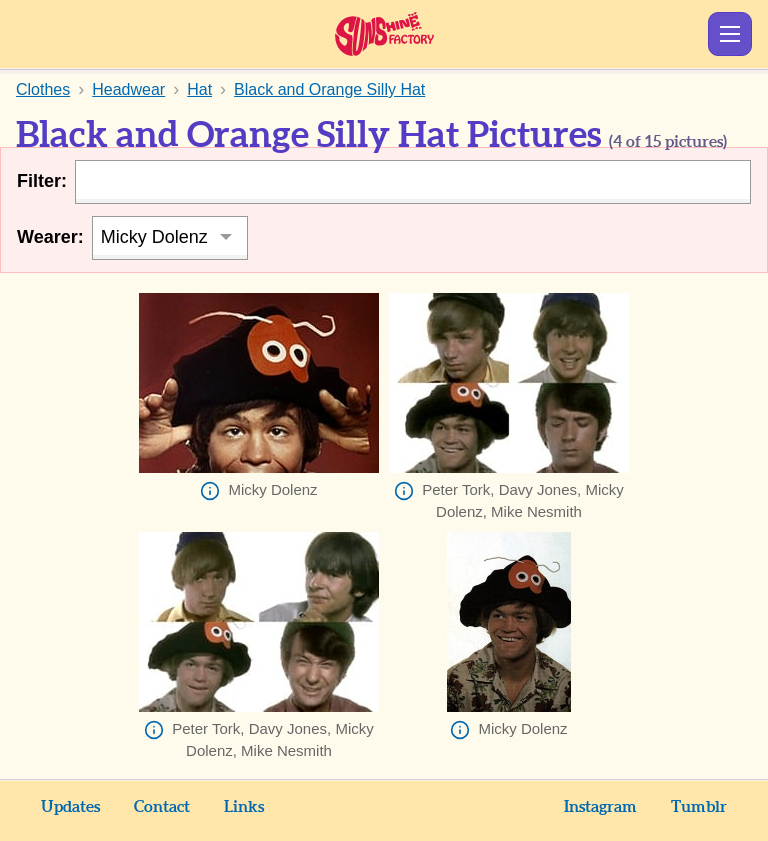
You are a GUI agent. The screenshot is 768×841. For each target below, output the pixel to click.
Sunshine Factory (384, 34)
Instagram (600, 807)
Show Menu (730, 34)
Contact (162, 807)
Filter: (42, 181)
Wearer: (50, 237)
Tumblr (699, 807)
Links (244, 807)
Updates (70, 807)
